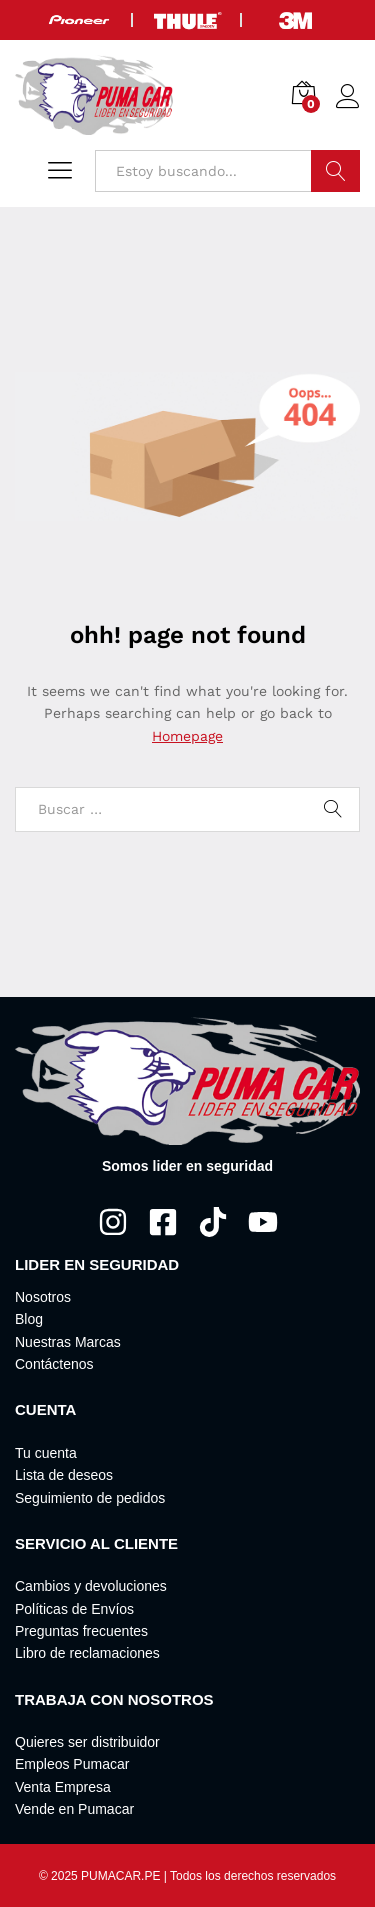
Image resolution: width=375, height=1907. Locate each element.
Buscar (335, 171)
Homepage (187, 736)
